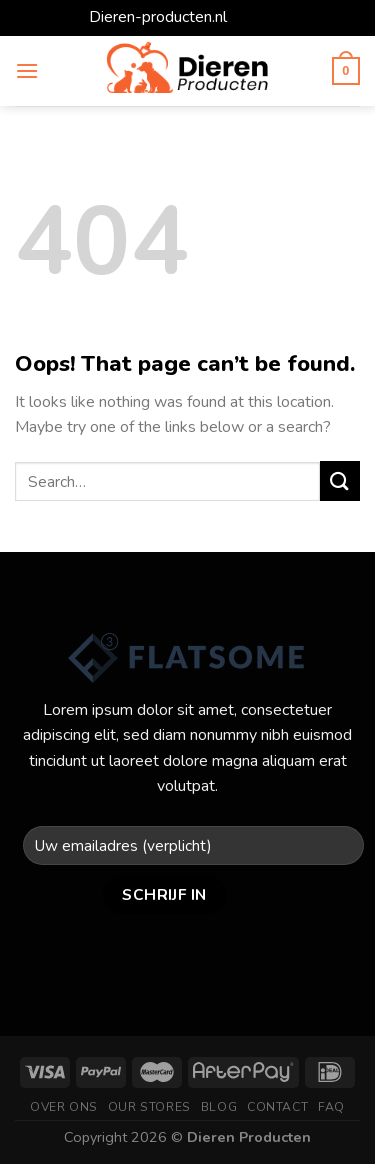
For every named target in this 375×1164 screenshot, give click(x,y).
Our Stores (149, 1107)
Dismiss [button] (258, 17)
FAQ (331, 1107)
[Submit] (340, 480)
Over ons (64, 1107)
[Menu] (27, 70)
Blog (219, 1107)
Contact (277, 1107)
